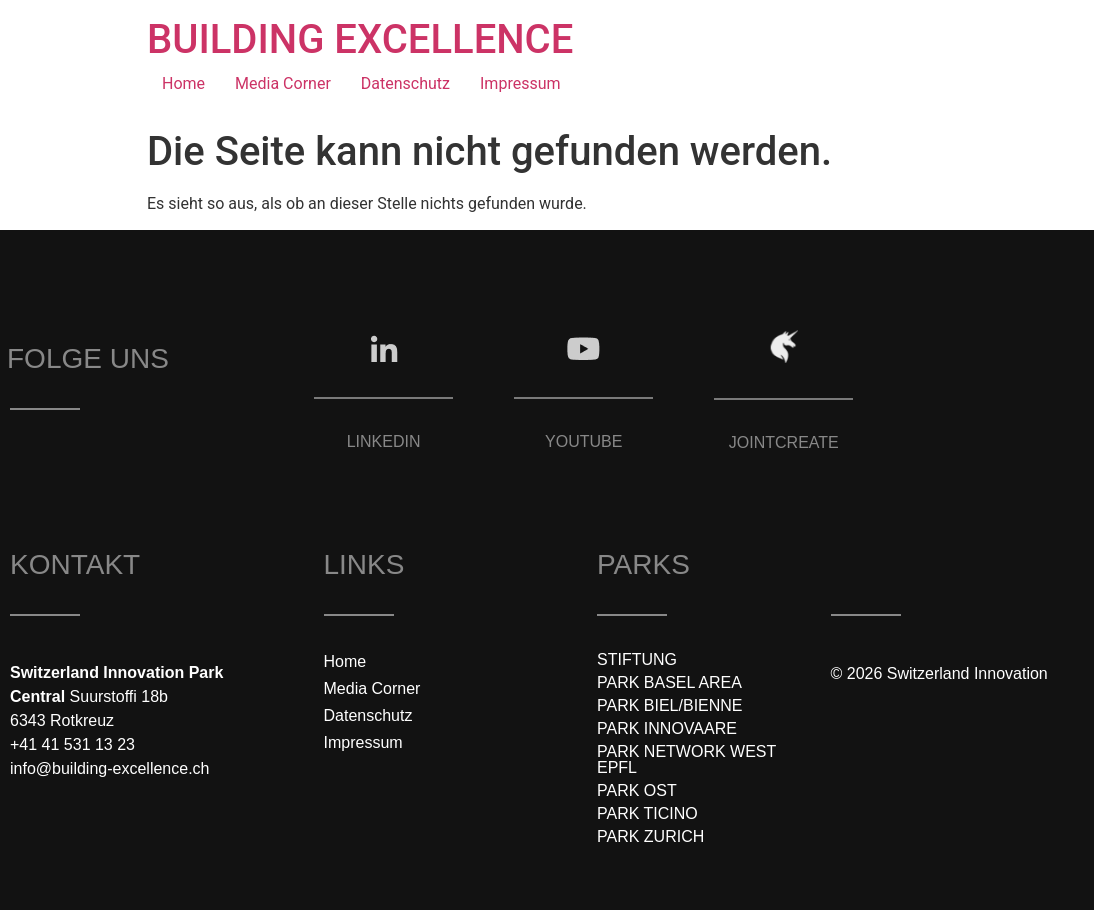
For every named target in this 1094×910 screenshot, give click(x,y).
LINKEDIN (384, 441)
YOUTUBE (583, 441)
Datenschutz (405, 83)
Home (183, 83)
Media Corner (283, 83)
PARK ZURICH (650, 836)
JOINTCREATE (784, 442)
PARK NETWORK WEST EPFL (686, 759)
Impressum (520, 83)
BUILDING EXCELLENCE (360, 39)
